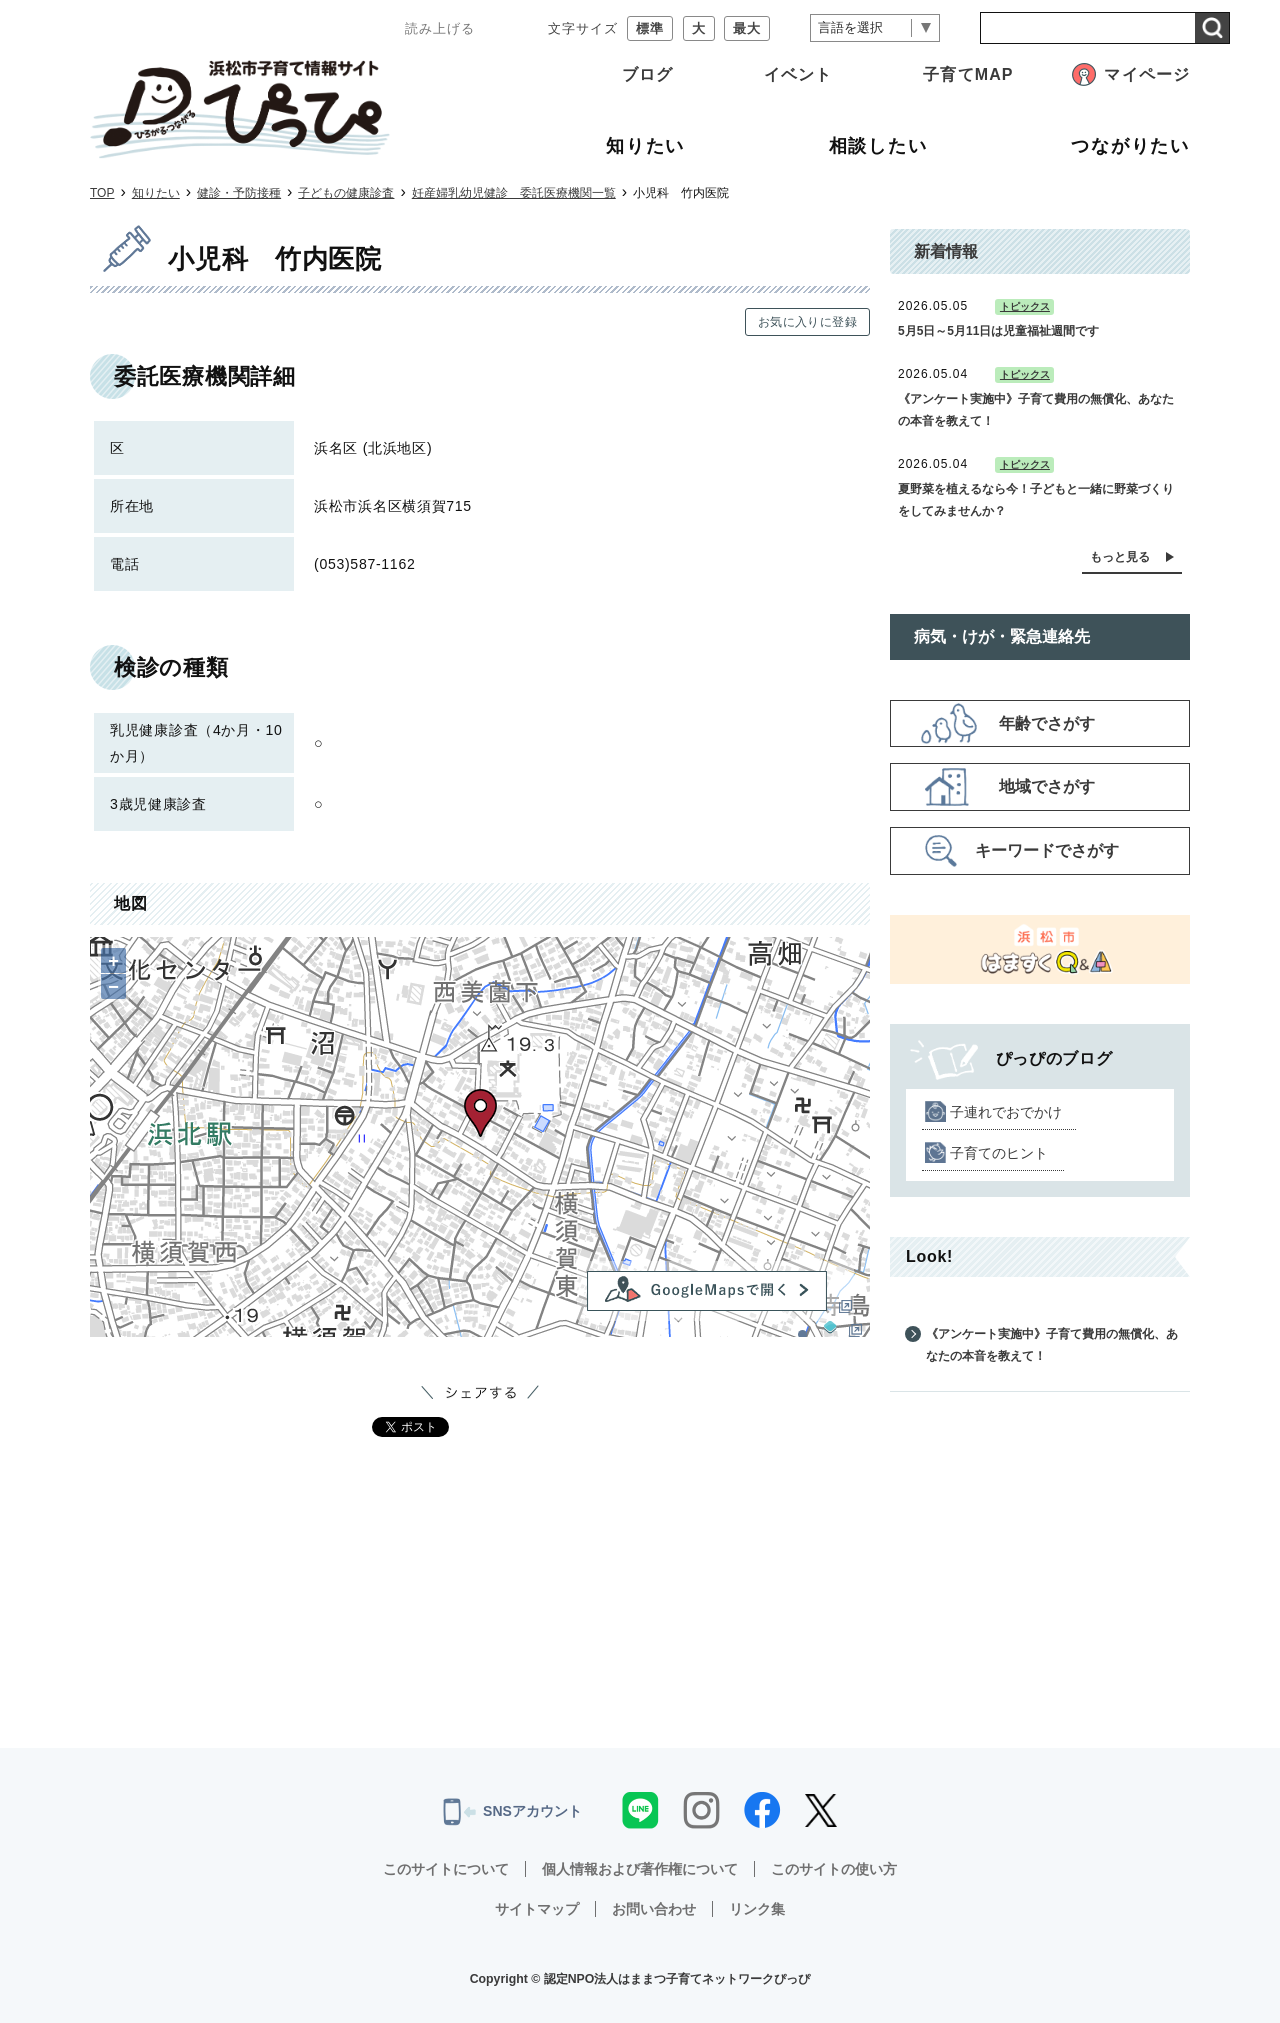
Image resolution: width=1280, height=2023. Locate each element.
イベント (798, 74)
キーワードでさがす (1047, 850)
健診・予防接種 (239, 193)
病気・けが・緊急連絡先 (1002, 636)
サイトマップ (537, 1909)
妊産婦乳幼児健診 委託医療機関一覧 (514, 193)
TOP (102, 193)
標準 (650, 28)
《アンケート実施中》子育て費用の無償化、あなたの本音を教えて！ (1036, 410)
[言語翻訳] (875, 28)
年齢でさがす (1047, 723)
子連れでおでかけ (1006, 1112)
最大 (747, 28)
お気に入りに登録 (807, 322)
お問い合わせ (654, 1909)
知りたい (156, 193)
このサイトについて (446, 1869)
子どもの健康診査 (346, 193)
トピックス (1025, 306)
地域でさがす (1047, 786)
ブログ (647, 74)
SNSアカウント (512, 1812)
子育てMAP (968, 74)
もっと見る (1120, 557)
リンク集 (757, 1909)
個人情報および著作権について (640, 1869)
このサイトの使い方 (834, 1869)
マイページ (1147, 74)
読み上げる (440, 28)
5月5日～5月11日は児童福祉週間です (998, 331)
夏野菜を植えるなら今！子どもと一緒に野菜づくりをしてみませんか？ (1036, 500)
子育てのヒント (999, 1153)
